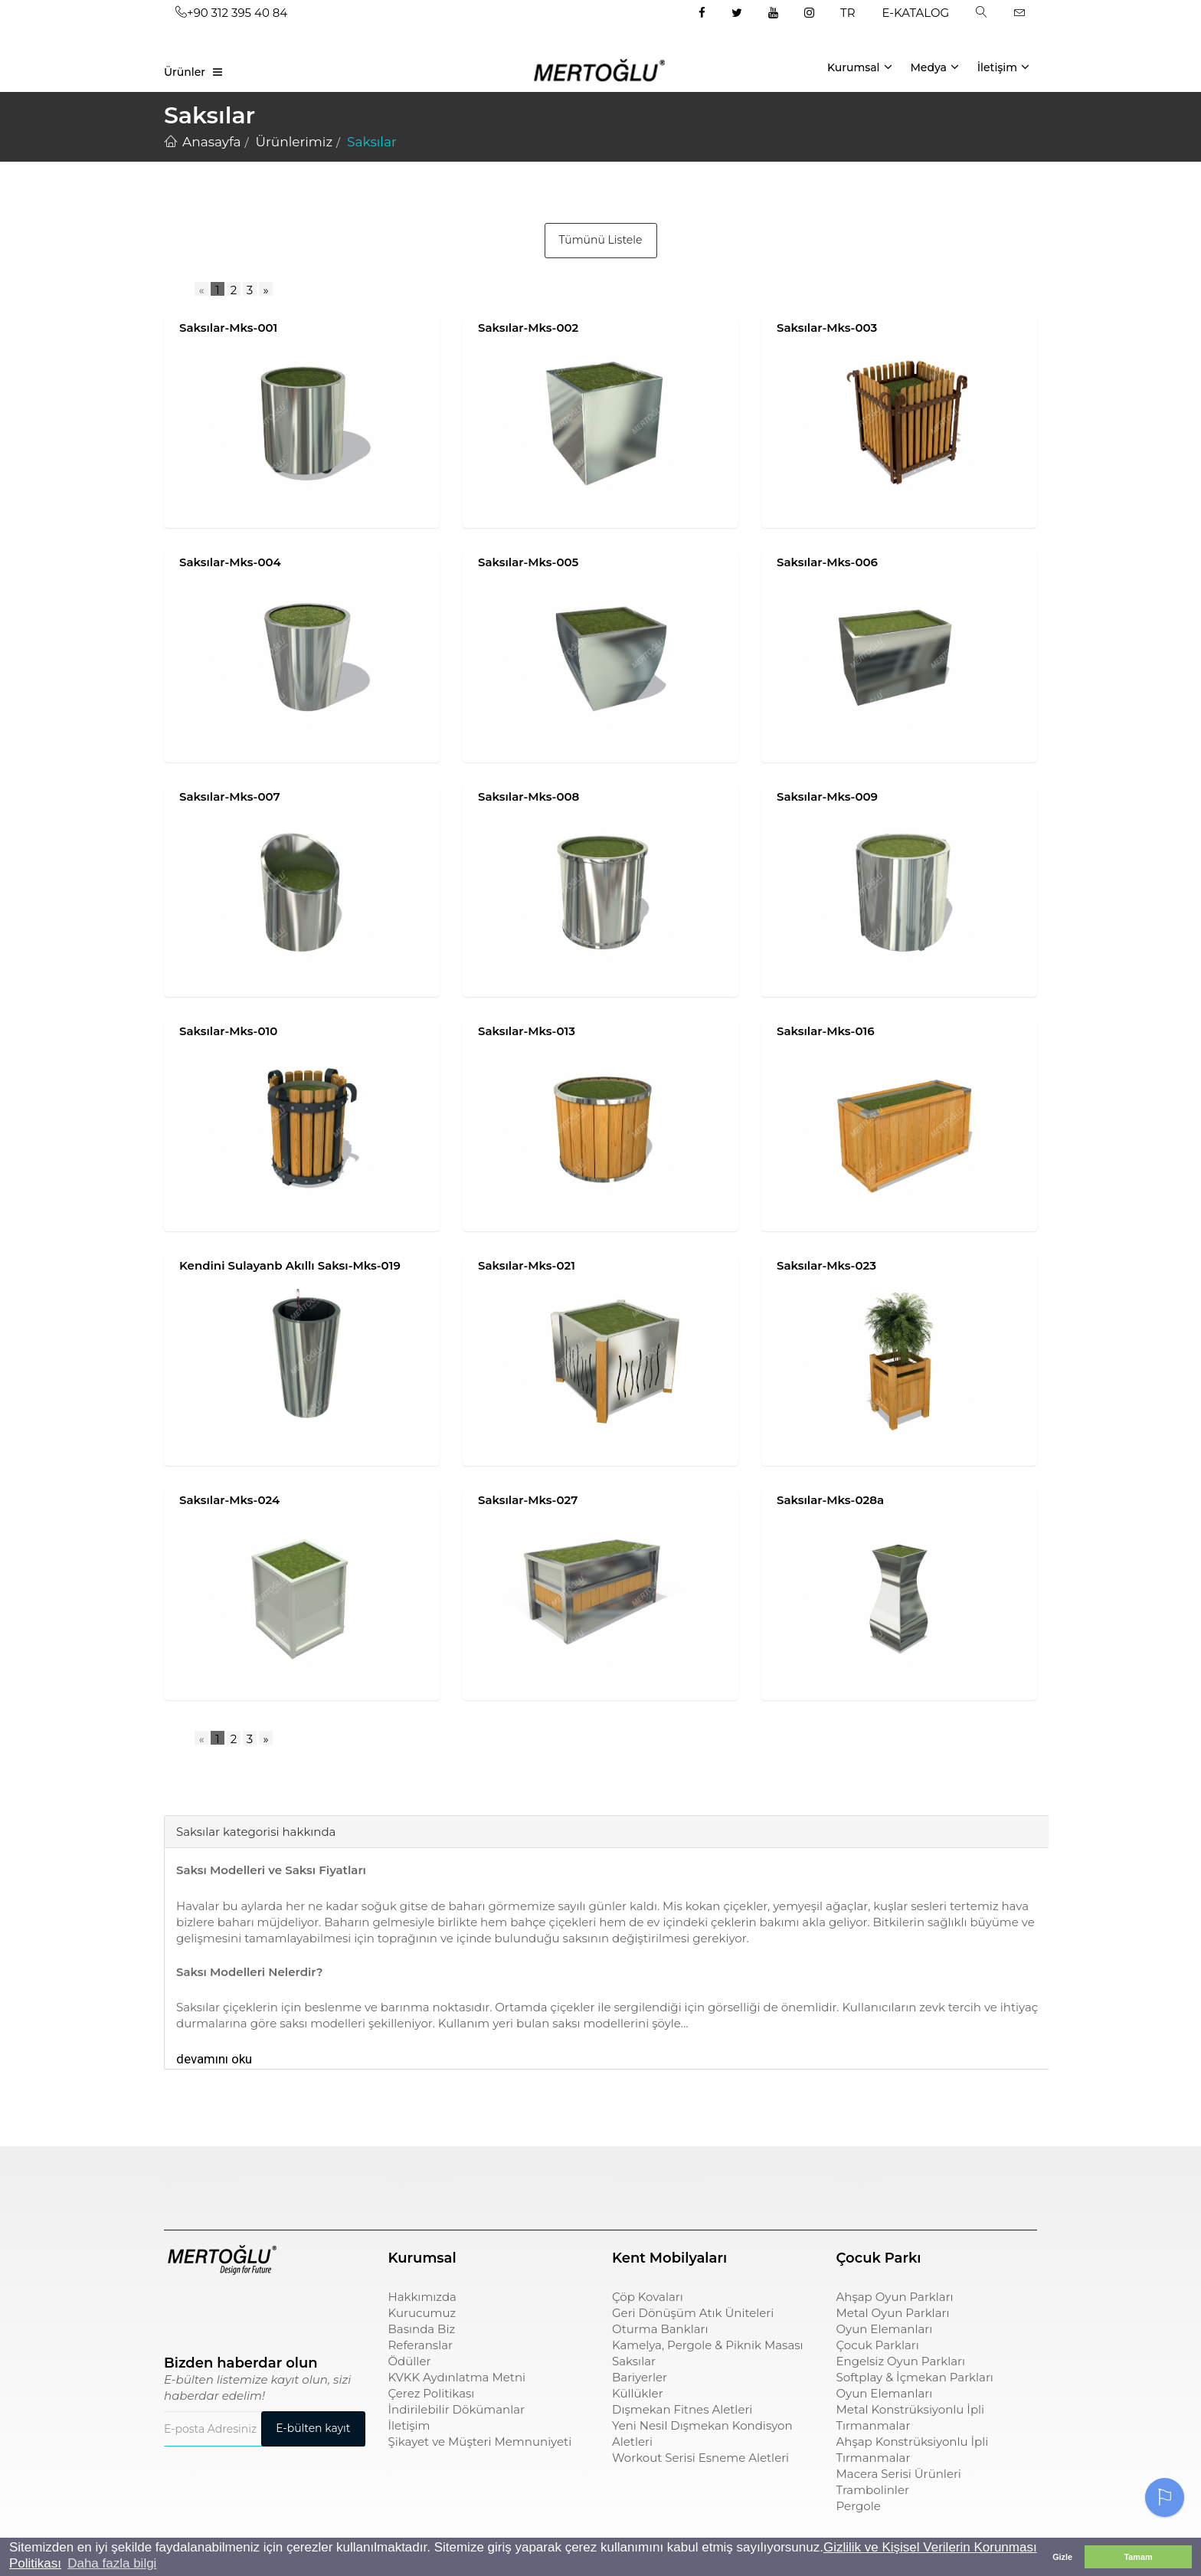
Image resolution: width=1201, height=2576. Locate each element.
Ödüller (409, 2361)
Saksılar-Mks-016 (826, 1031)
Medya (934, 66)
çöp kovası (419, 2179)
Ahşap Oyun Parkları (895, 2296)
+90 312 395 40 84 (231, 12)
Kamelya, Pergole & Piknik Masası (707, 2345)
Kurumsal (859, 66)
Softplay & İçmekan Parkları (914, 2377)
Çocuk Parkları (877, 2345)
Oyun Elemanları (884, 2329)
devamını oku (214, 2058)
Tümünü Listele (601, 240)
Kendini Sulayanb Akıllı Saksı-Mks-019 (290, 1265)
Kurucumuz (422, 2313)
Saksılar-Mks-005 (528, 562)
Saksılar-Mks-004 (230, 562)
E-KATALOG (916, 12)
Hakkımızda (422, 2296)
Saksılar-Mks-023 (826, 1265)
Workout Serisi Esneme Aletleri (700, 2457)
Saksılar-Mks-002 (528, 327)
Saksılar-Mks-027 (528, 1500)
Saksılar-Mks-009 (827, 796)
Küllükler (637, 2393)
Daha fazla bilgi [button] (111, 2563)
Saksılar (634, 2361)
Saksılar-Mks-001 (228, 327)
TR (847, 12)
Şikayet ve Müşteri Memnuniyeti (480, 2441)
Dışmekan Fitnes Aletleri (682, 2409)
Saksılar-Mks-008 (528, 796)
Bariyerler (639, 2377)
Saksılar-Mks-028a (830, 1500)
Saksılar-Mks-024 (229, 1500)
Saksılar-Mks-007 (229, 796)
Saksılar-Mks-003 (827, 327)
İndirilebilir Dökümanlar (456, 2409)
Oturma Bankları (660, 2329)
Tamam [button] (1138, 2556)
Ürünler (184, 72)
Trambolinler (872, 2490)
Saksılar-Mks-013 (526, 1031)
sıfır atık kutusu (658, 2179)
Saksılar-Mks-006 (827, 562)
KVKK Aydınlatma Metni (457, 2377)
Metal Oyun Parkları (893, 2313)
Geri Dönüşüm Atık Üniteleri (693, 2313)
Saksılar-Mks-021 (526, 1265)
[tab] (175, 1792)
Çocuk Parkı (199, 2179)
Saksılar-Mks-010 (228, 1031)
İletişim (1003, 66)
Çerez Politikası (431, 2393)
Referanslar (420, 2345)
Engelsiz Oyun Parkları (900, 2361)
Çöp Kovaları (647, 2296)
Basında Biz (422, 2329)
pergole (859, 2179)
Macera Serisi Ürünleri (898, 2473)
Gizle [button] (1062, 2556)
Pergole (858, 2506)
